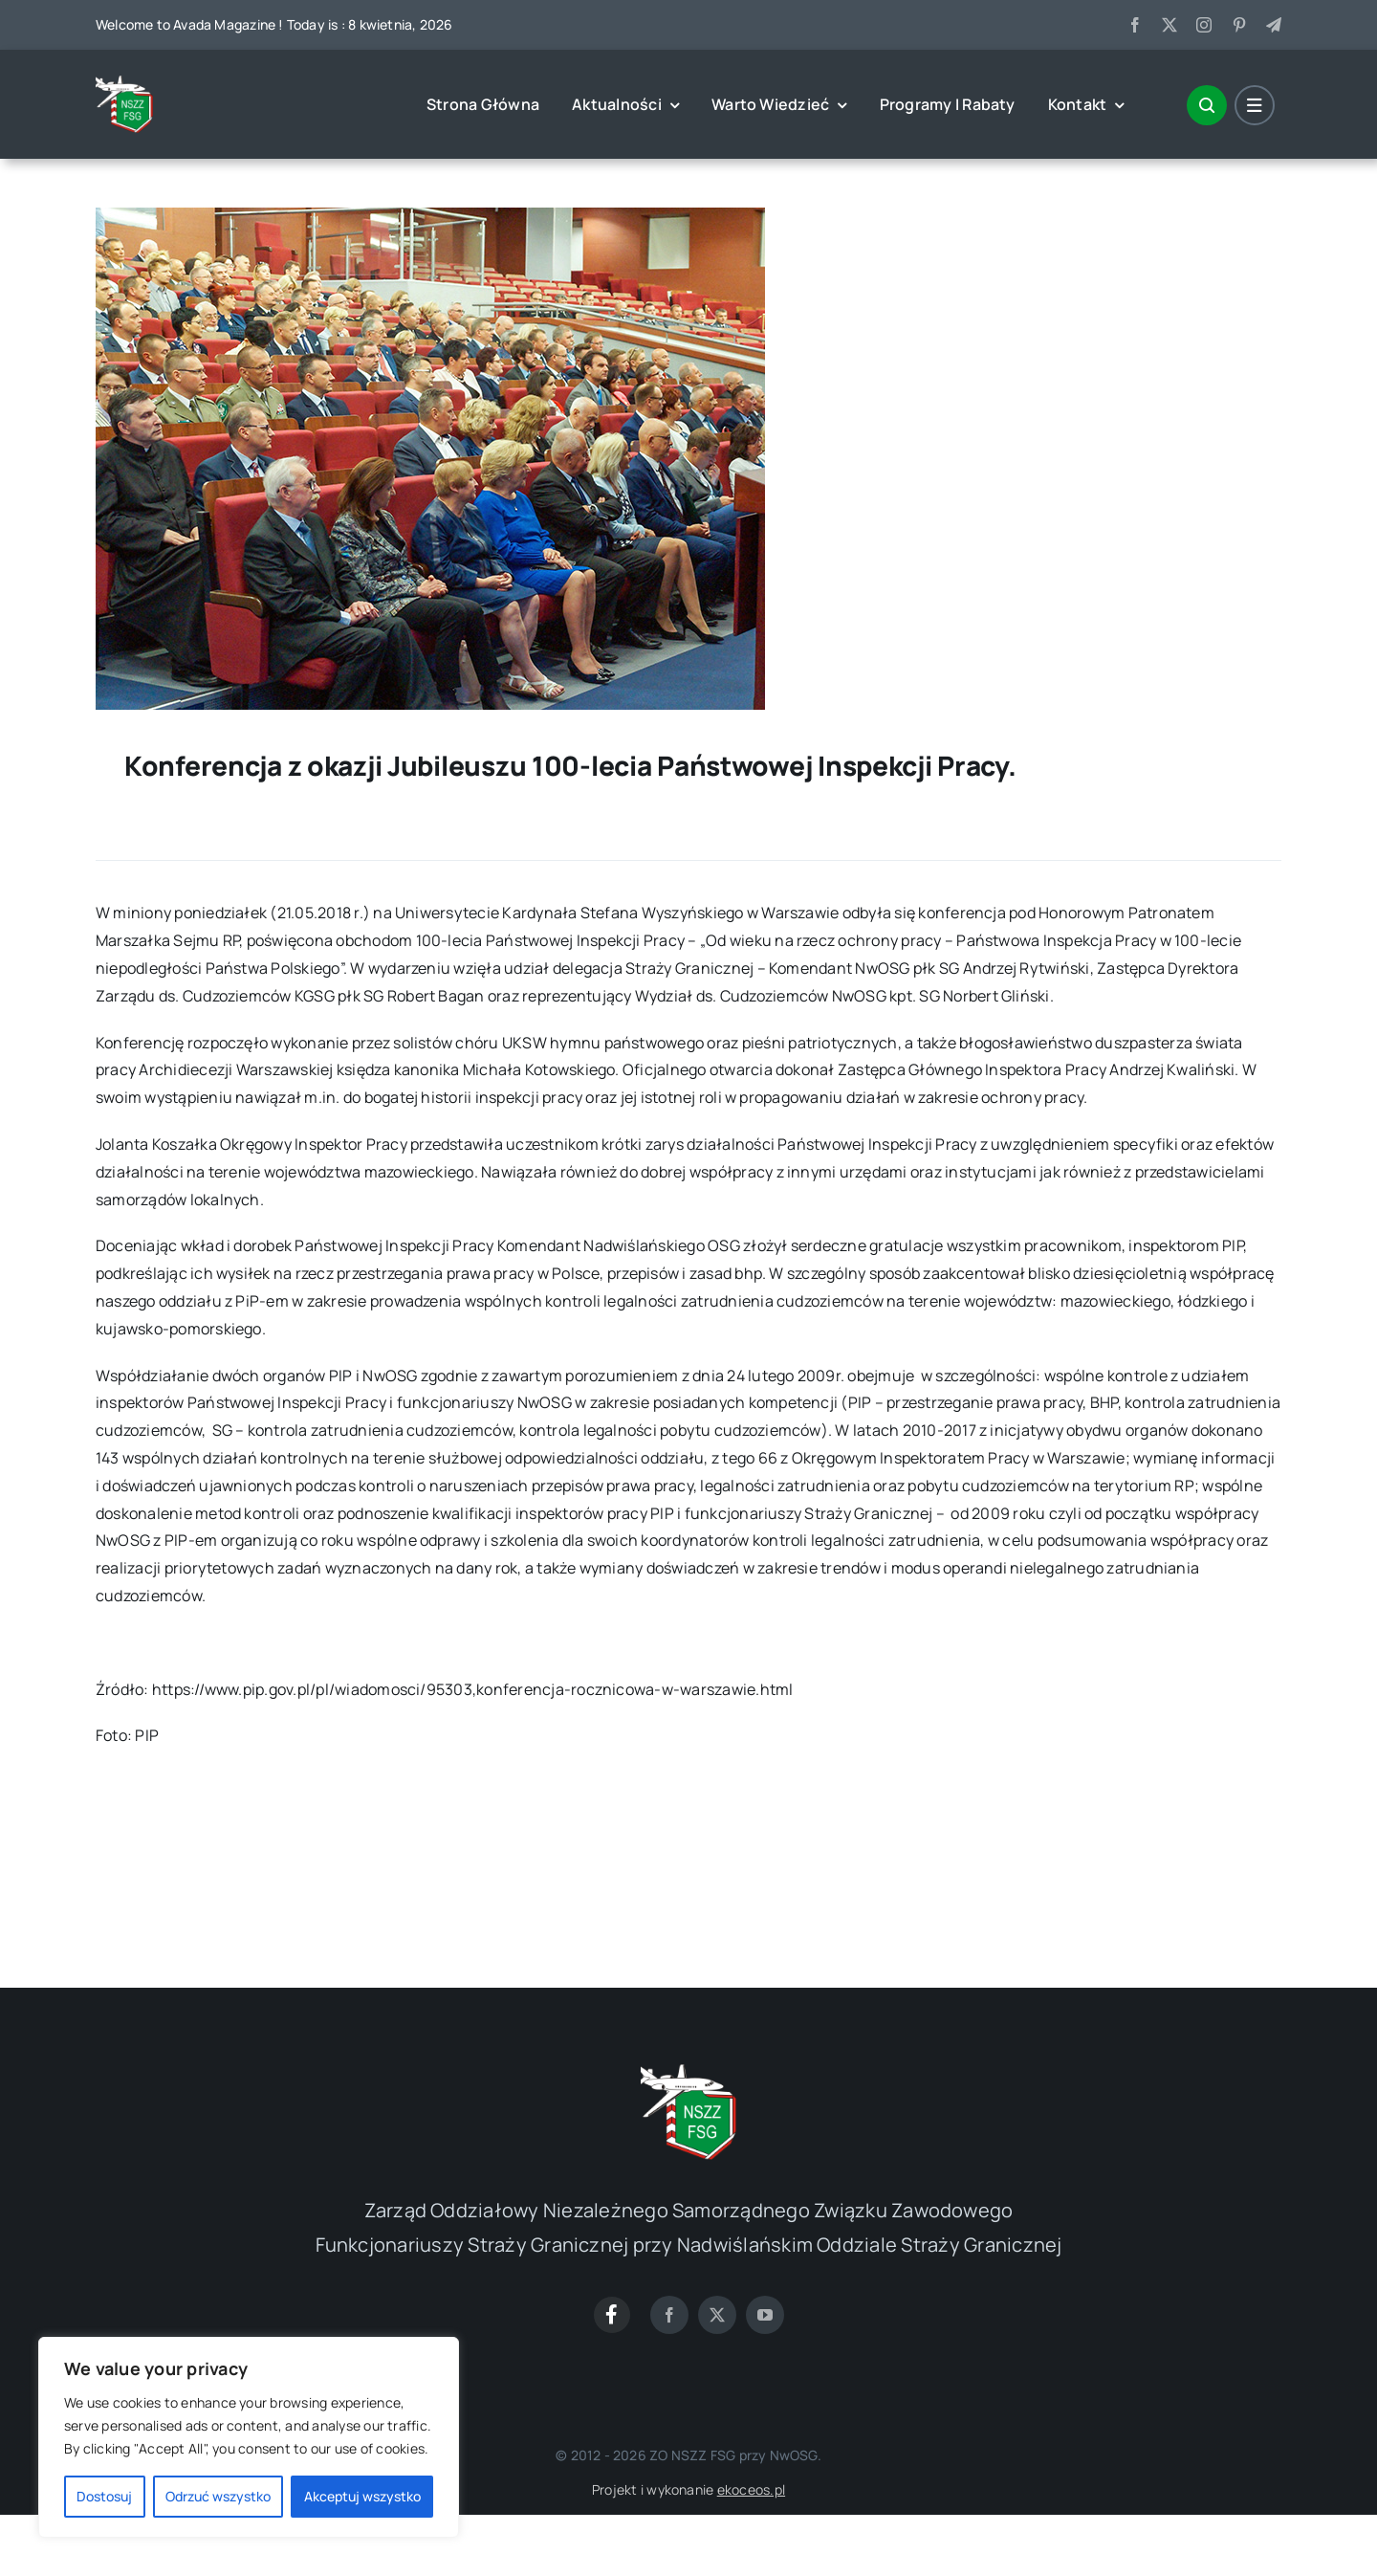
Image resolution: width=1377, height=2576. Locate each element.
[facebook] (1135, 25)
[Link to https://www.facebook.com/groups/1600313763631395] (612, 2315)
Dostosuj (104, 2496)
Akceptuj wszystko (362, 2496)
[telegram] (1273, 25)
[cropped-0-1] (124, 83)
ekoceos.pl (751, 2489)
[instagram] (1204, 25)
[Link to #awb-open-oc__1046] (1207, 105)
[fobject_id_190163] (430, 215)
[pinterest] (1239, 25)
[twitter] (1169, 25)
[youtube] (765, 2315)
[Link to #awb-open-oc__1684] (1255, 105)
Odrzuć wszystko (218, 2496)
